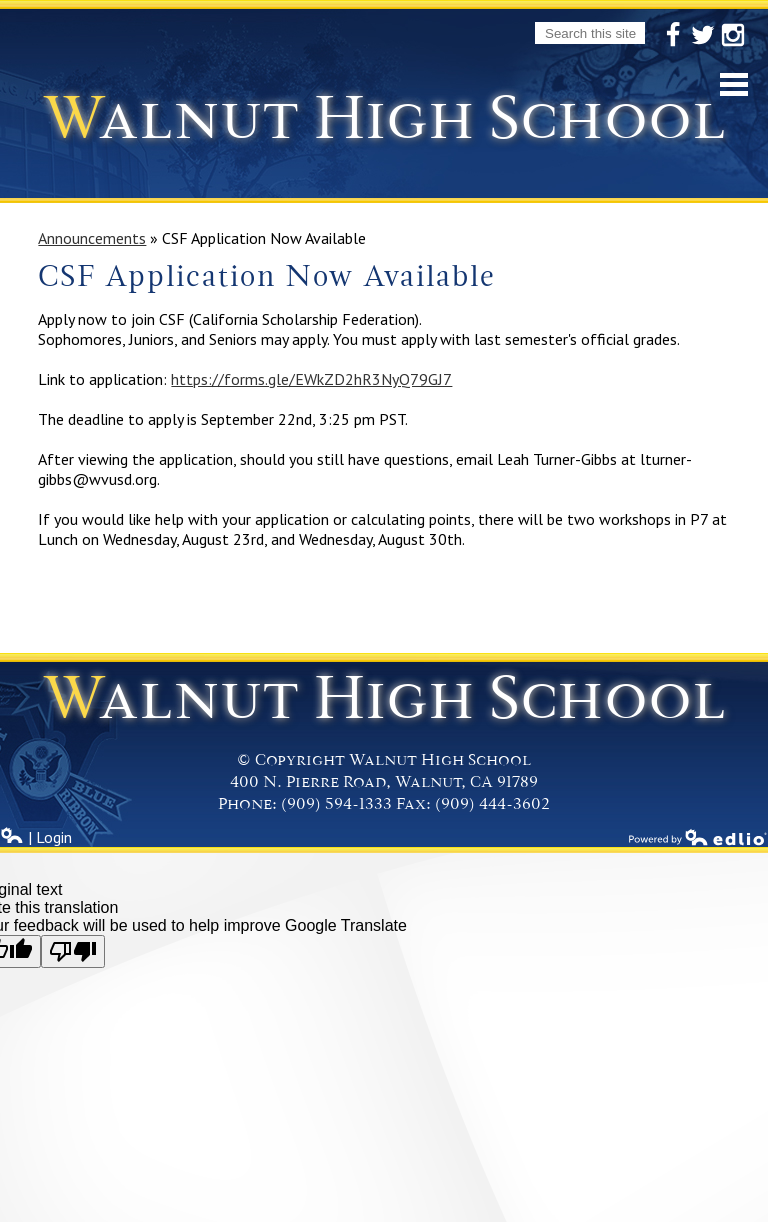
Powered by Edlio (698, 837)
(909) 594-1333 (336, 804)
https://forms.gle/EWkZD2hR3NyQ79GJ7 (311, 379)
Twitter (703, 36)
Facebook (673, 36)
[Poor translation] (73, 951)
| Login (36, 837)
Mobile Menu (734, 84)
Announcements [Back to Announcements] (92, 238)
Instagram (733, 36)
